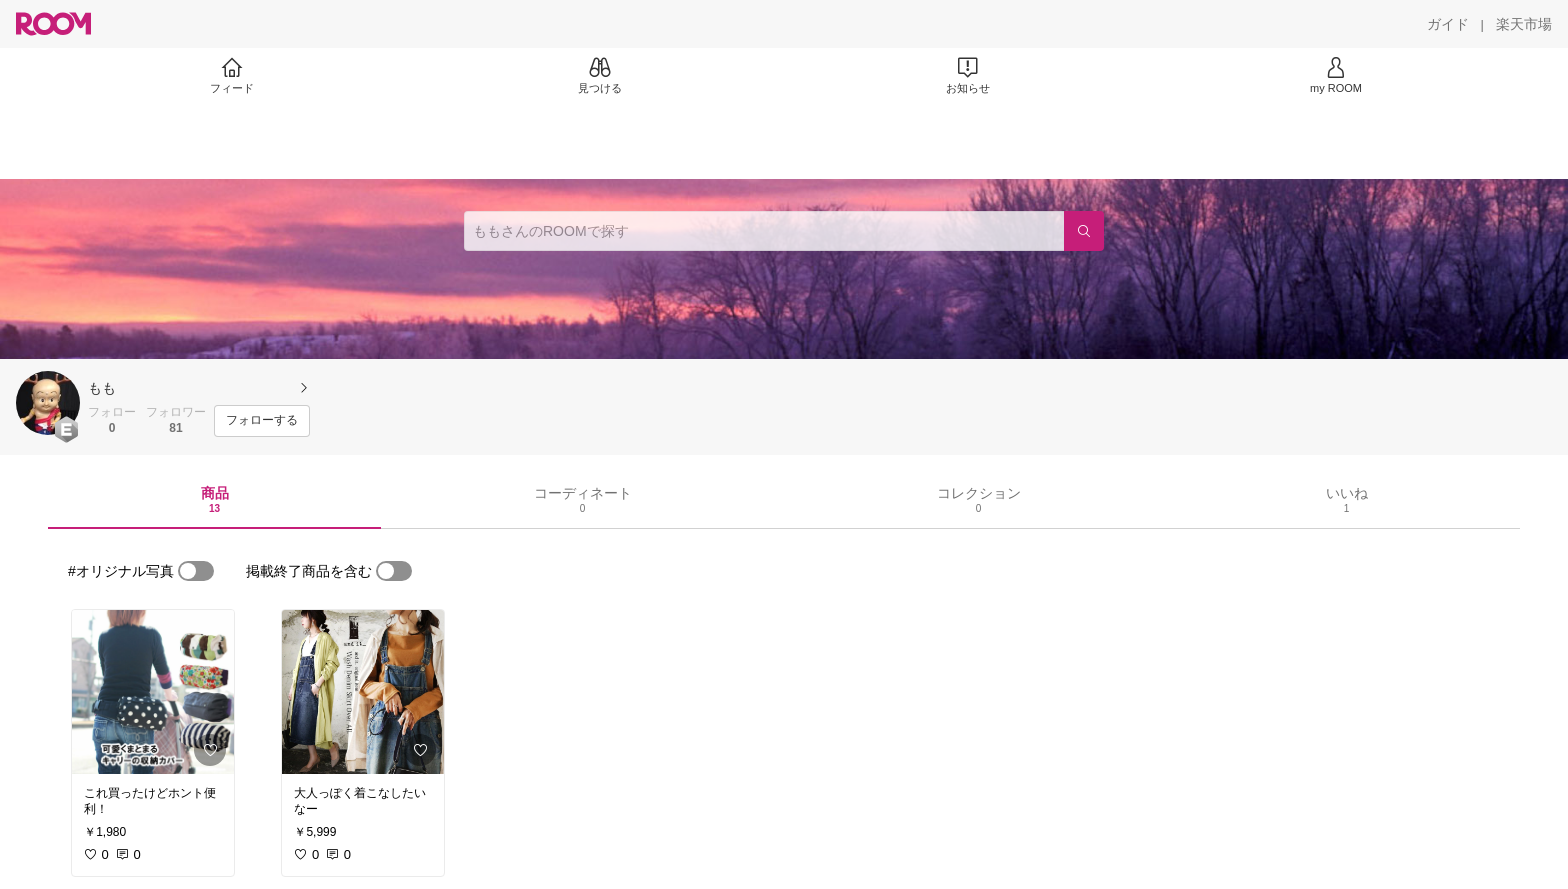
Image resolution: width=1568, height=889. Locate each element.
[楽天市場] (1524, 24)
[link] (153, 692)
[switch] (196, 571)
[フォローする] (262, 421)
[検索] (1084, 231)
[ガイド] (1448, 24)
